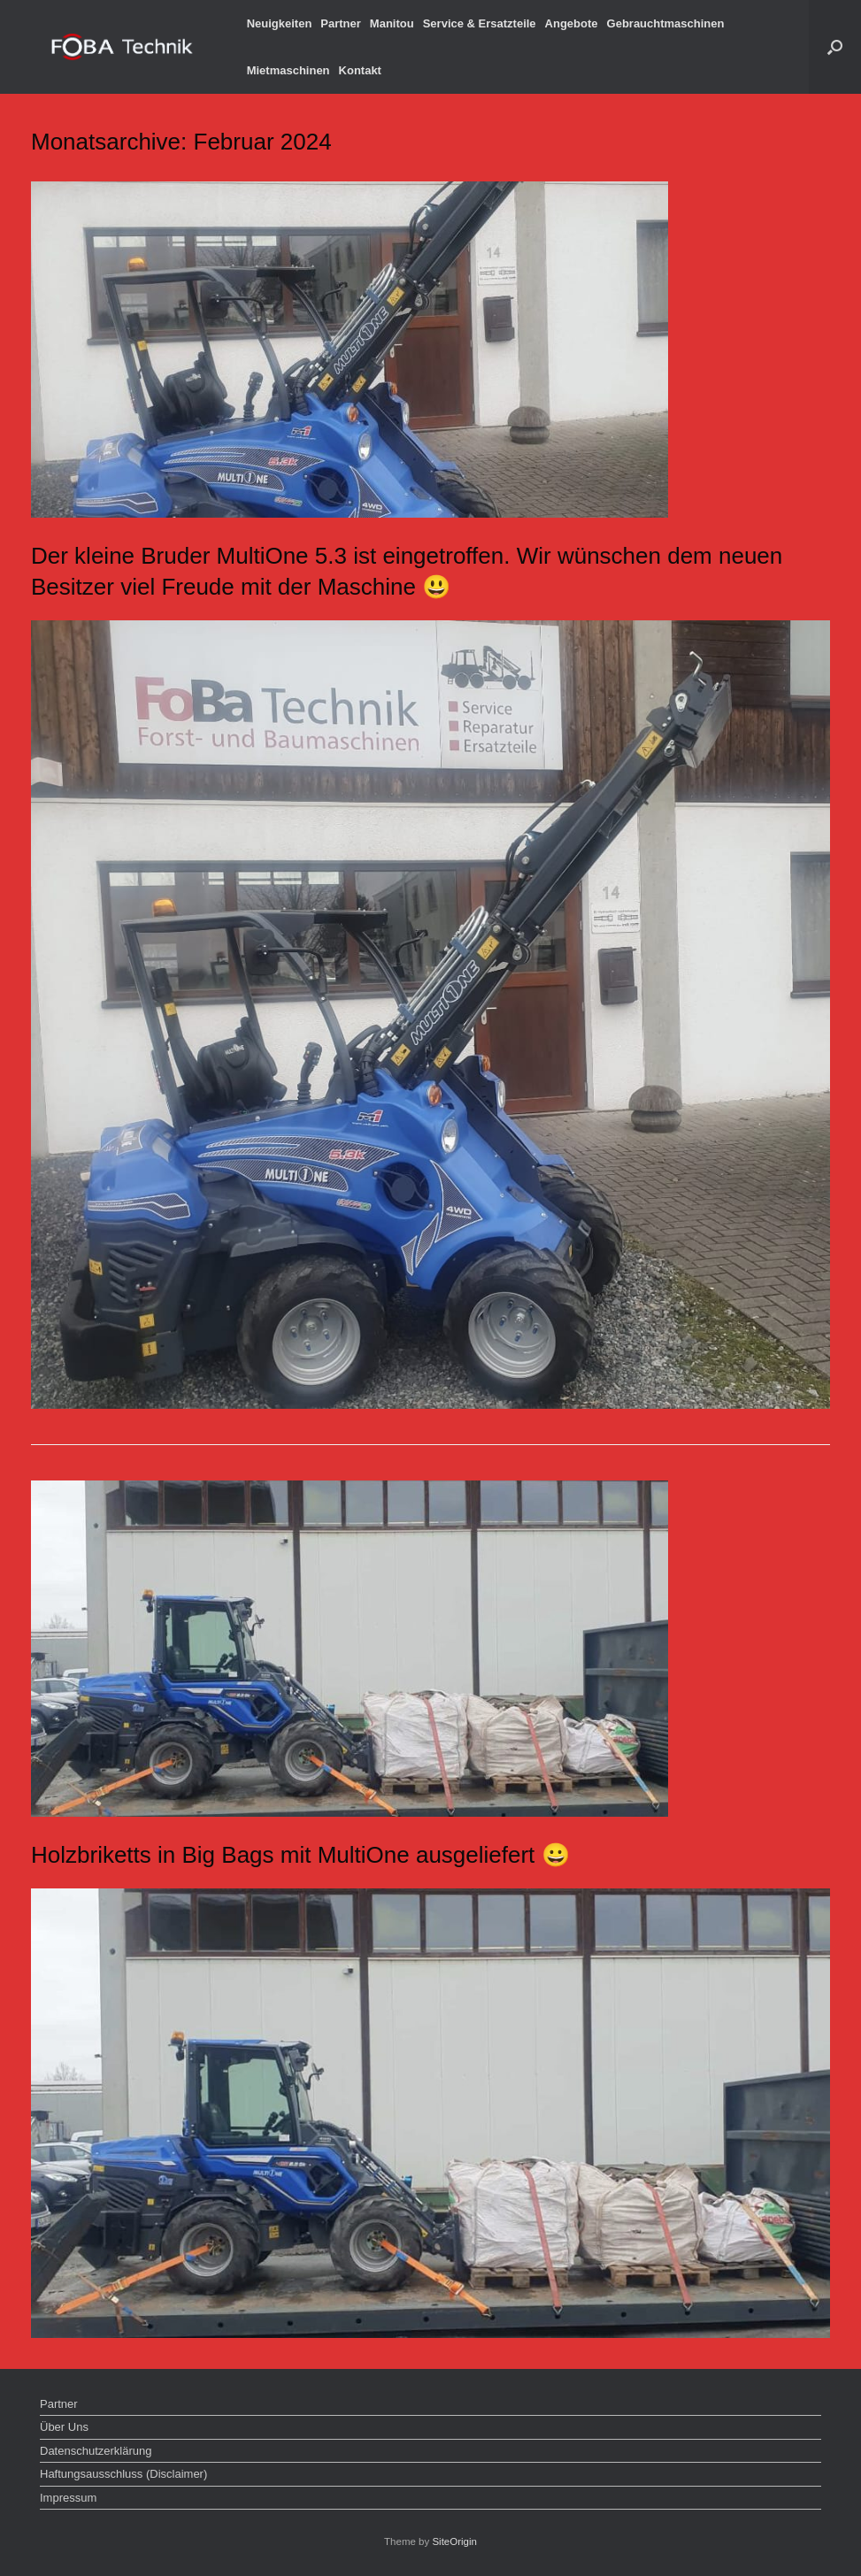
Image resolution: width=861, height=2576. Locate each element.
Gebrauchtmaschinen (666, 23)
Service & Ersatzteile (479, 23)
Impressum (68, 2497)
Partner (340, 23)
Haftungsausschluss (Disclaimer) (123, 2473)
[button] (835, 47)
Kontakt (360, 70)
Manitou (392, 23)
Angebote (571, 23)
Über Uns (64, 2427)
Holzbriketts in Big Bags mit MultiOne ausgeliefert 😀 (300, 1855)
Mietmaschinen (288, 70)
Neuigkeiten (279, 23)
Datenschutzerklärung (95, 2450)
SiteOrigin (454, 2541)
